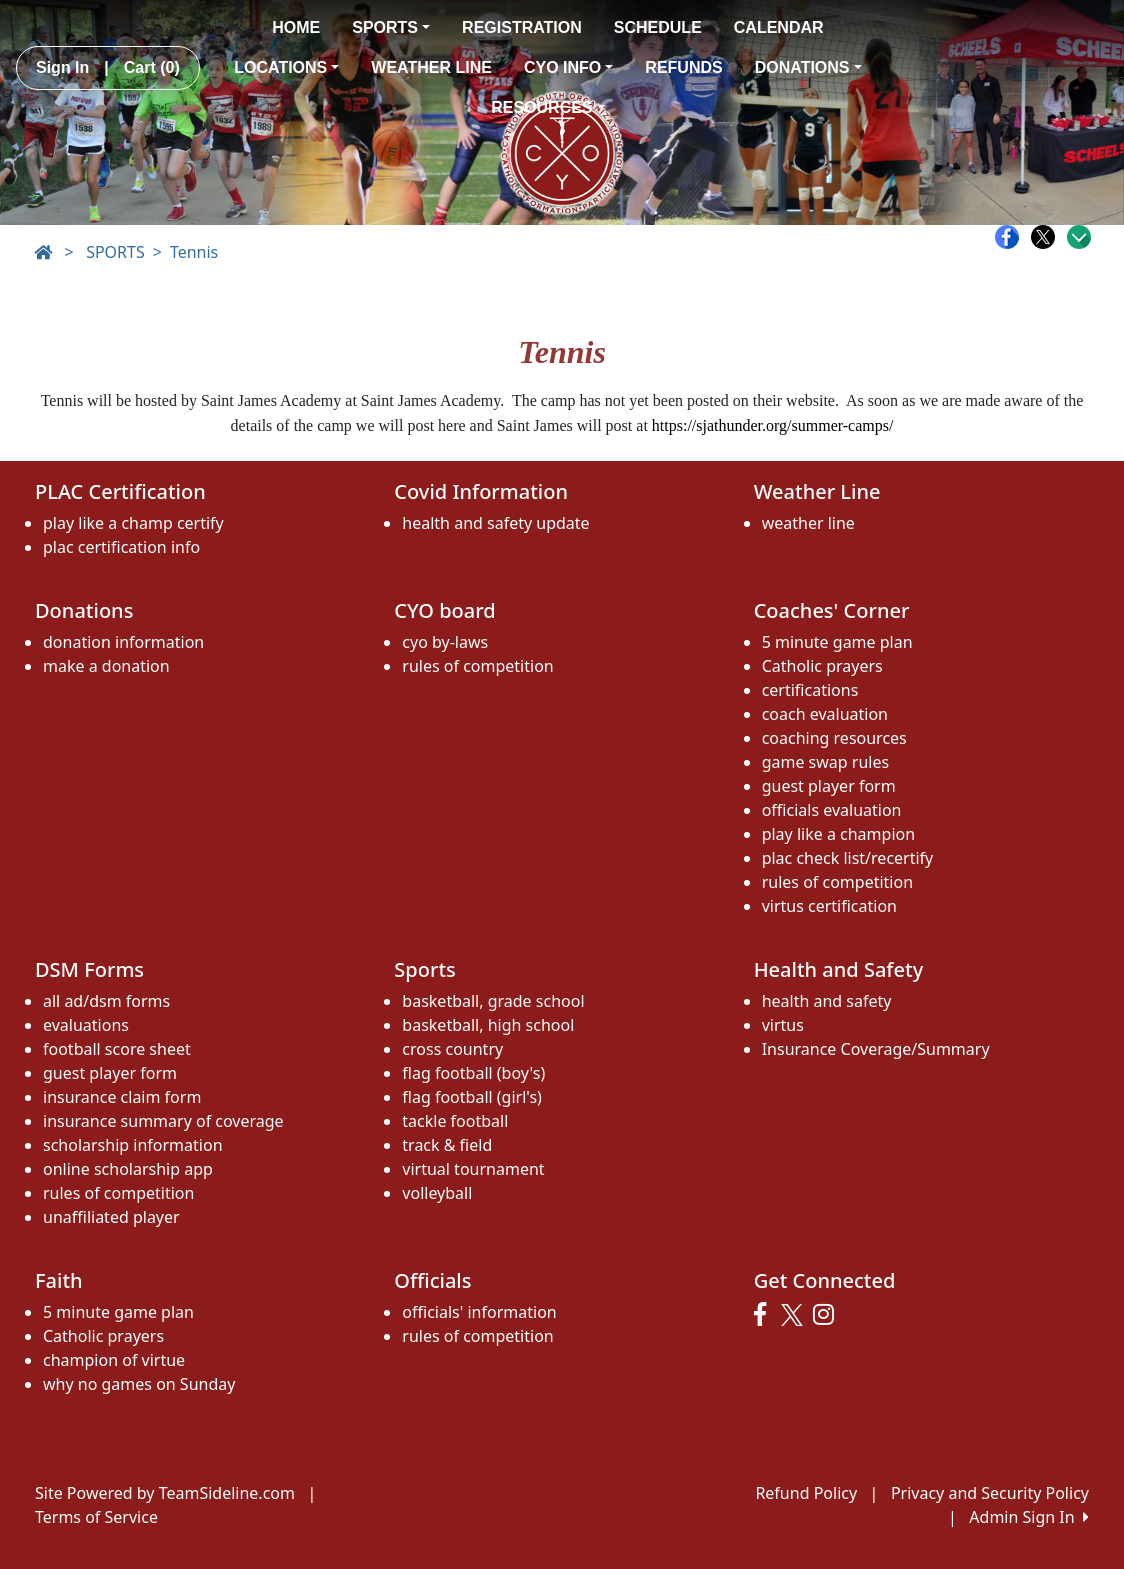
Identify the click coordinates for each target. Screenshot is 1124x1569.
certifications (810, 690)
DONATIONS (808, 67)
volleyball (437, 1193)
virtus (783, 1025)
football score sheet (117, 1049)
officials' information (479, 1312)
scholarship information (133, 1145)
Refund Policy (806, 1493)
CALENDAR (779, 27)
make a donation (106, 666)
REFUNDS (683, 67)
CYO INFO (568, 67)
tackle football (455, 1121)
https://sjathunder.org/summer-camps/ (773, 425)
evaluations (86, 1025)
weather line (808, 523)
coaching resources (834, 738)
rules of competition (477, 666)
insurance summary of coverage (163, 1121)
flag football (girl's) (472, 1097)
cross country (452, 1049)
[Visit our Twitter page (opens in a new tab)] (794, 1315)
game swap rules (826, 762)
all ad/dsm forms (106, 1001)
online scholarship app (128, 1169)
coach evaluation (825, 714)
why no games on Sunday (139, 1384)
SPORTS (391, 27)
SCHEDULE (658, 27)
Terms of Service (96, 1517)
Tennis (194, 252)
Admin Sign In (1029, 1517)
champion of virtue (114, 1360)
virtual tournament (473, 1169)
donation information (123, 642)
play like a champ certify (133, 523)
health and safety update (495, 523)
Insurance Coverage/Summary (876, 1049)
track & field (447, 1145)
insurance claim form (122, 1097)
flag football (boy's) (473, 1073)
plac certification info (121, 547)
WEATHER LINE (431, 67)
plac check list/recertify (848, 858)
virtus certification (829, 906)
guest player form (829, 786)
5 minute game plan (837, 642)
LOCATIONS (286, 67)
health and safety (827, 1001)
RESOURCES (547, 107)
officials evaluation (832, 810)
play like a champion (838, 834)
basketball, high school (488, 1025)
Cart (152, 67)
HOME (296, 27)
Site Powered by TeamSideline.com (165, 1493)
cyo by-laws (445, 642)
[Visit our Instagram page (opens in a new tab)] (828, 1315)
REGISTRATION (522, 27)
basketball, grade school (493, 1001)
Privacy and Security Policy (990, 1493)
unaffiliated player (111, 1217)
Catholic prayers (822, 666)
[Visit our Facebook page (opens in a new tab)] (765, 1315)
